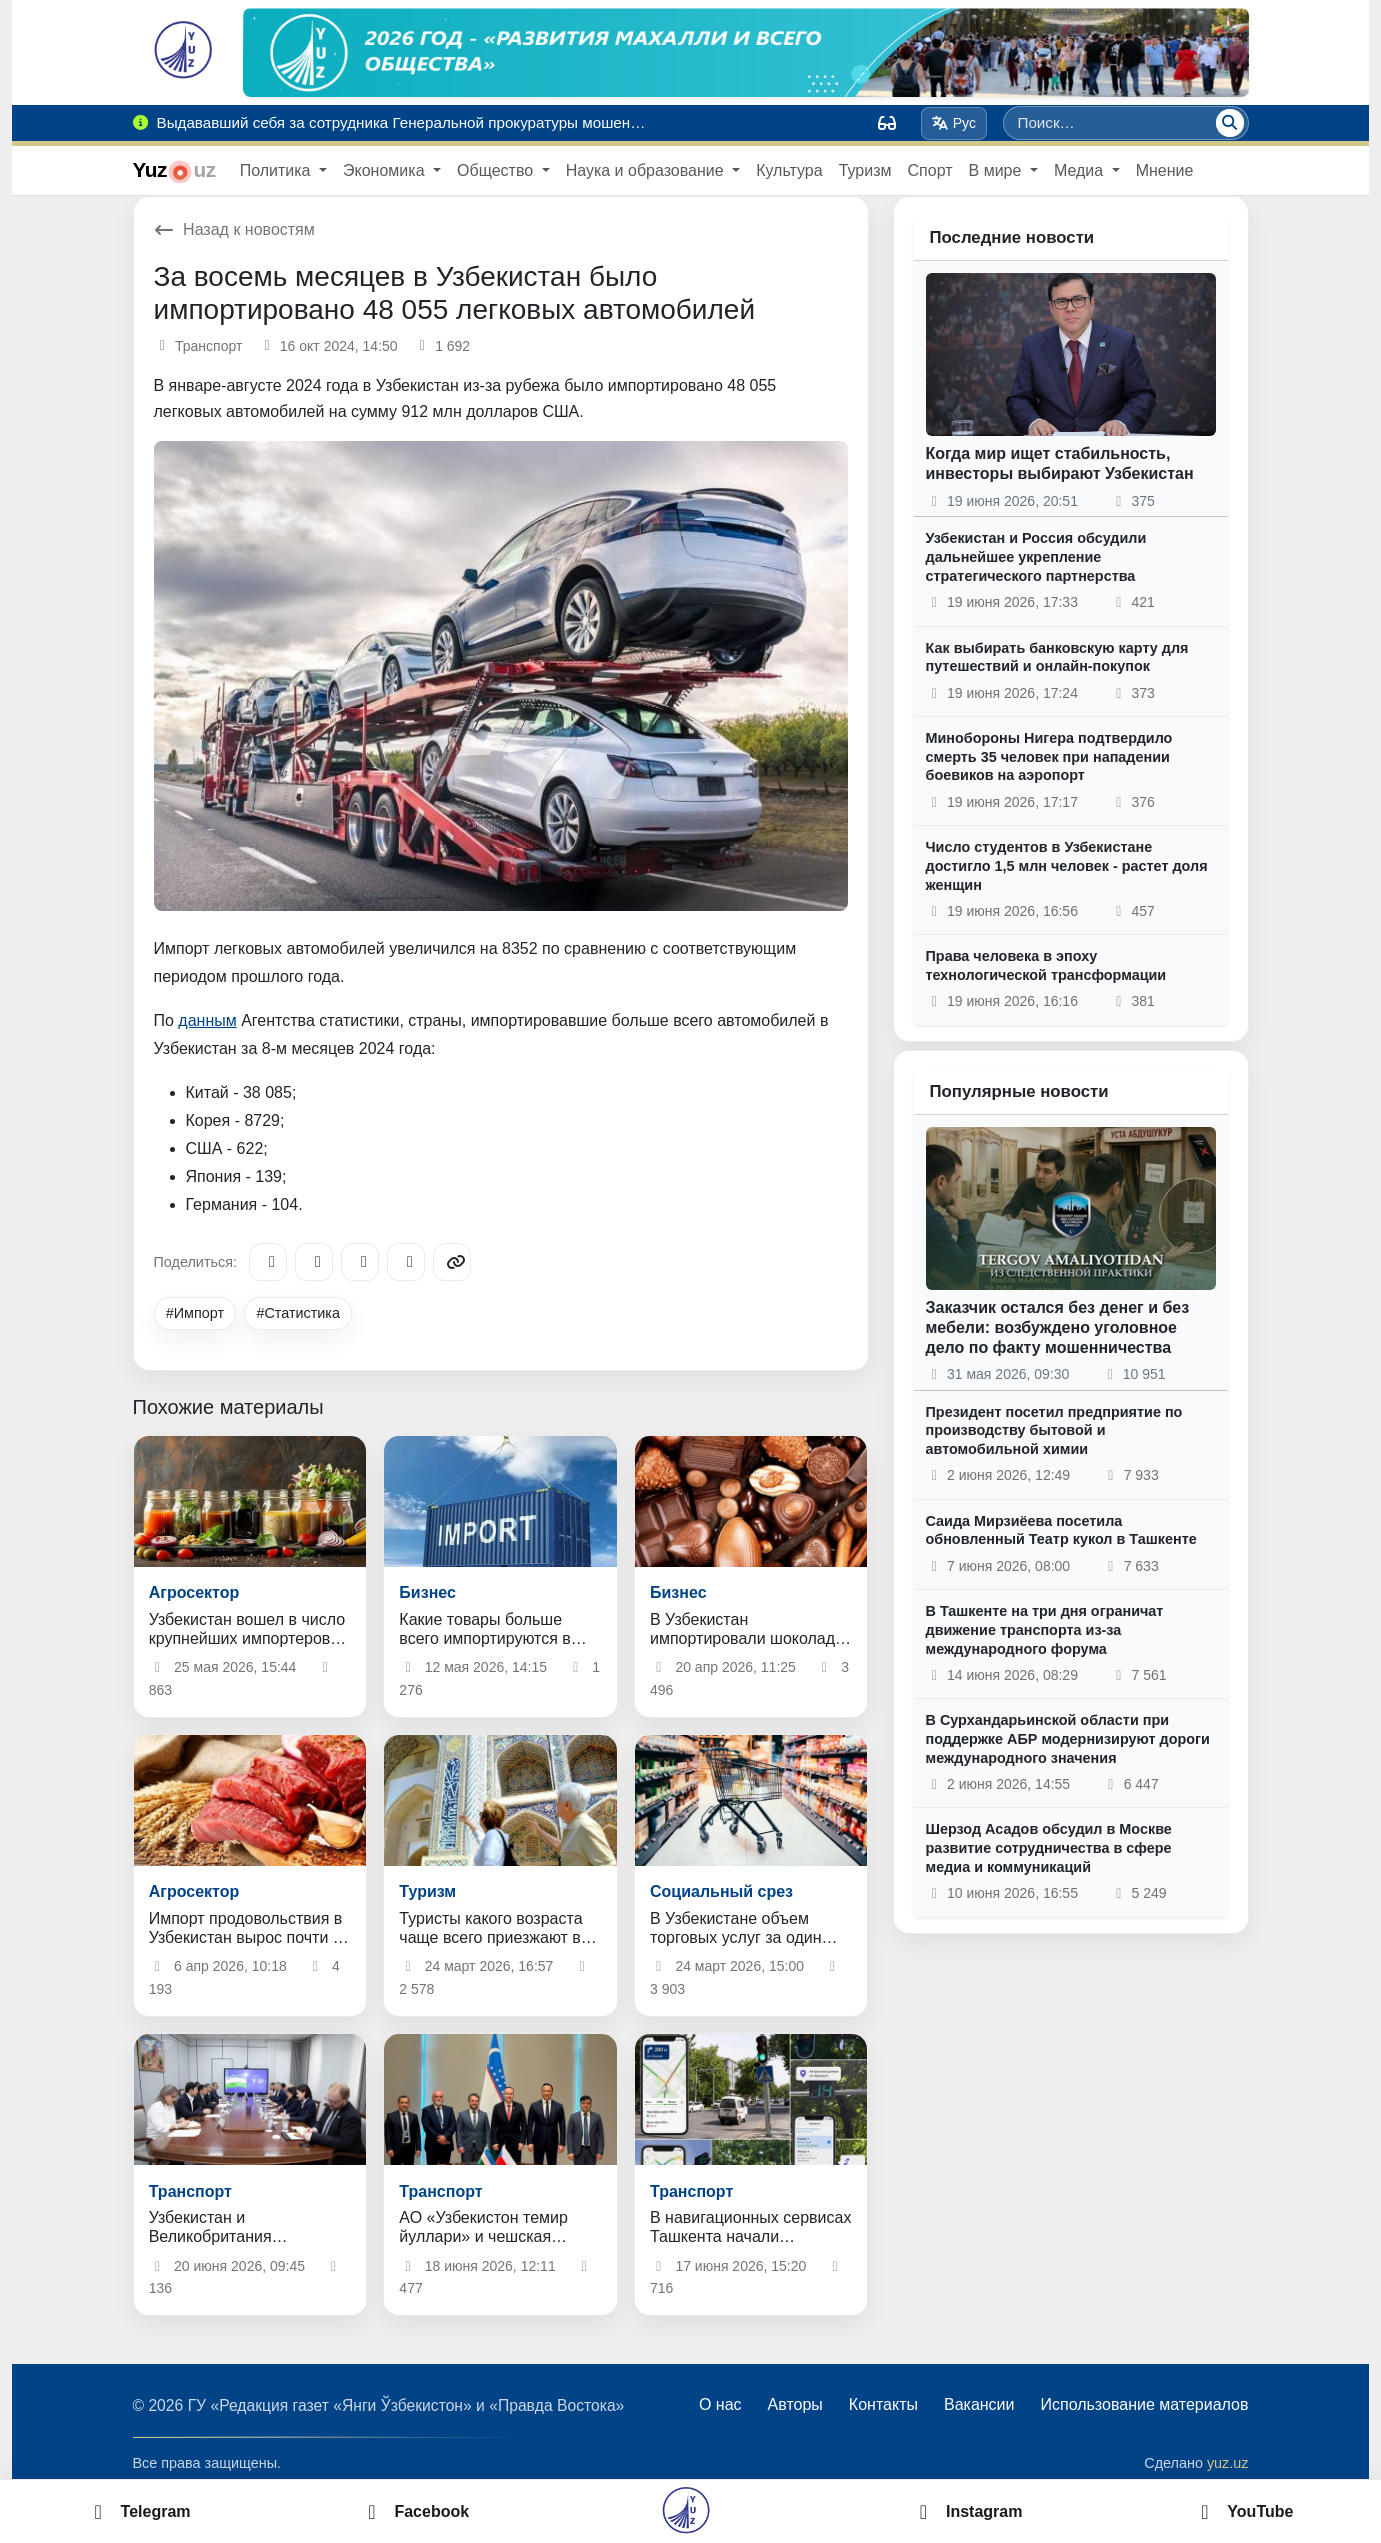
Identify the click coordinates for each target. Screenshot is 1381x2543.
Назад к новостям (234, 229)
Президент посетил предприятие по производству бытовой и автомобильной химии (1054, 1430)
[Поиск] (1230, 123)
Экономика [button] (386, 170)
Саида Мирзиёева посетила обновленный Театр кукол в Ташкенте (1061, 1530)
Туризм (865, 170)
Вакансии (979, 2404)
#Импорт (195, 1313)
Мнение (1165, 170)
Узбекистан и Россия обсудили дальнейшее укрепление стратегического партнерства (1036, 556)
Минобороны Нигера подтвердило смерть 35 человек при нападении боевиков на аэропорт (1049, 756)
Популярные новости (1019, 1091)
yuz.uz (1228, 2463)
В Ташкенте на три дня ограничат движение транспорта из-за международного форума (1045, 1629)
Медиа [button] (1081, 170)
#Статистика (298, 1313)
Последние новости (1012, 237)
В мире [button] (997, 170)
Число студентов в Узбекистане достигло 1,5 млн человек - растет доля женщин (1067, 865)
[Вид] (887, 123)
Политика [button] (277, 170)
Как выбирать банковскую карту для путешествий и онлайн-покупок (1057, 657)
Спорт (930, 170)
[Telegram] (268, 1262)
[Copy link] (452, 1262)
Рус (953, 123)
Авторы (795, 2404)
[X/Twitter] (360, 1262)
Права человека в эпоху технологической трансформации (1046, 965)
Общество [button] (497, 170)
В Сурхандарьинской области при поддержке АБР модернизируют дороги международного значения (1068, 1738)
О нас (720, 2404)
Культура (789, 170)
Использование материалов (1144, 2404)
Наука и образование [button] (647, 170)
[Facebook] (314, 1262)
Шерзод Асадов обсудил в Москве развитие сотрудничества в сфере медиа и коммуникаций (1049, 1847)
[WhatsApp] (406, 1262)
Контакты (883, 2404)
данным (207, 1020)
